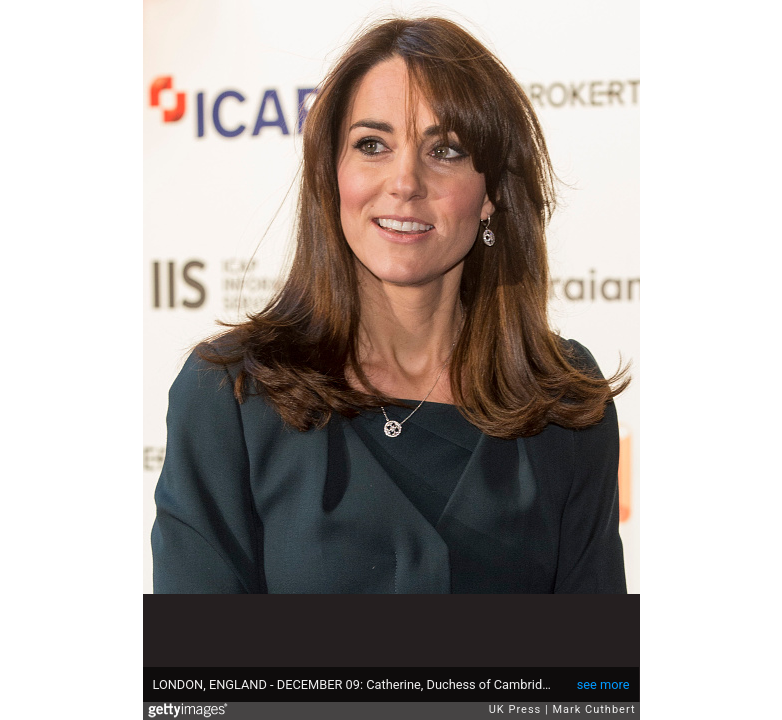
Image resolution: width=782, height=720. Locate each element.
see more (603, 684)
